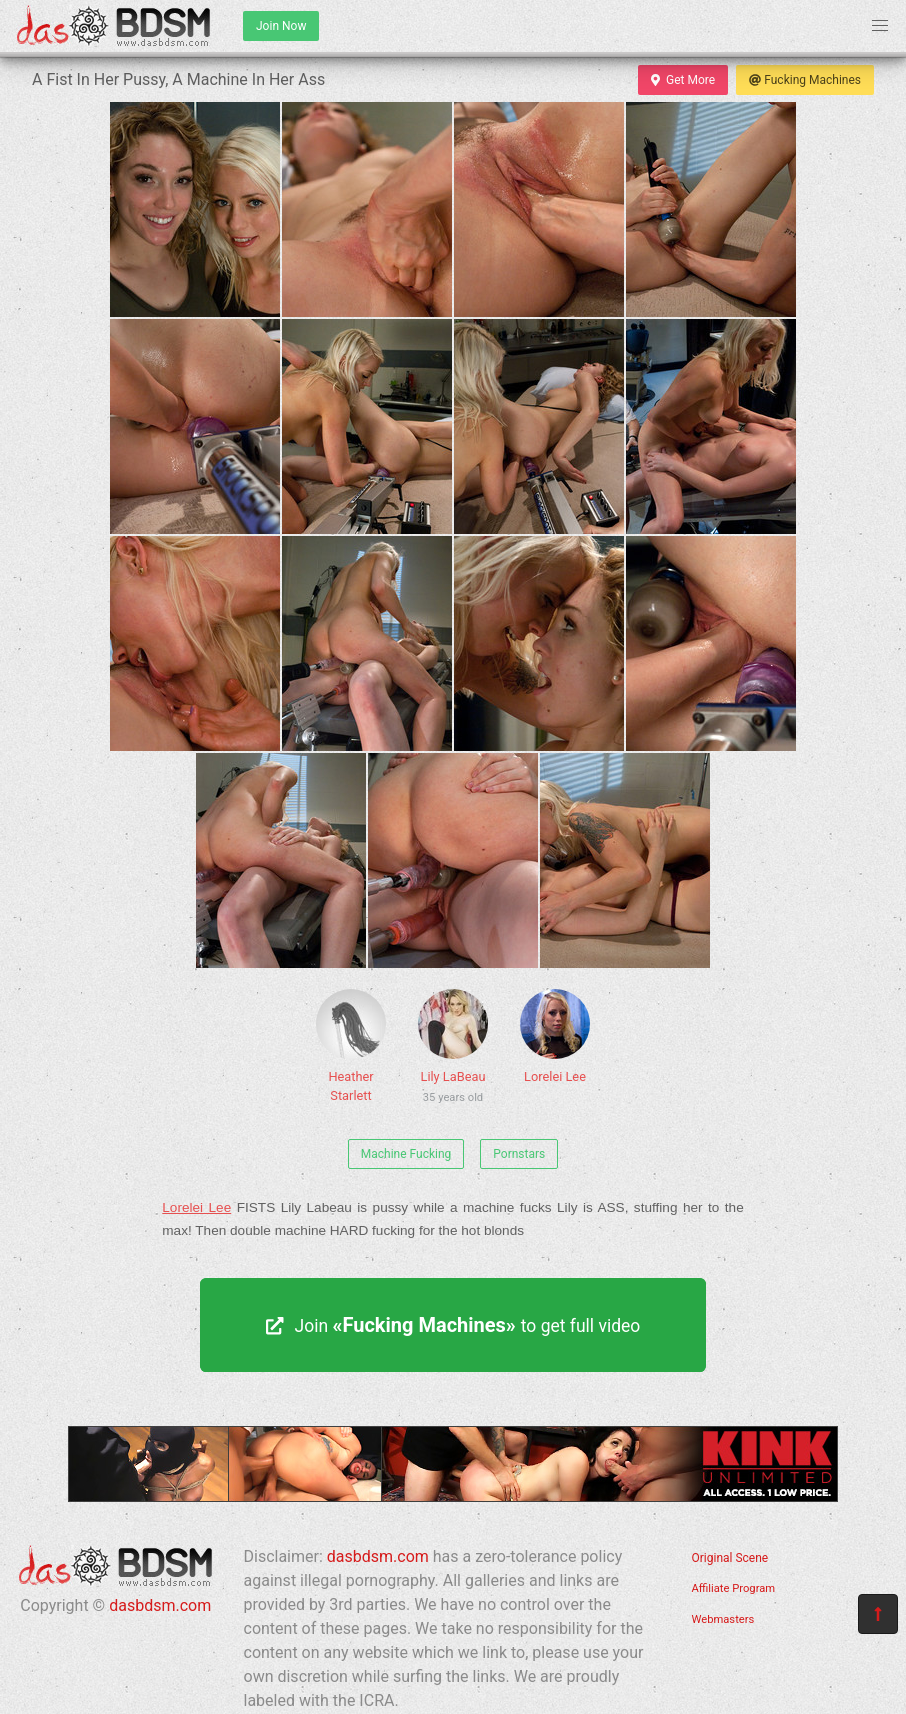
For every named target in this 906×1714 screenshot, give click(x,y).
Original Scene (730, 1558)
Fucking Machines (805, 80)
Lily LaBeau (453, 1050)
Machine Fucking (406, 1154)
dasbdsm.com (160, 1605)
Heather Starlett (351, 1046)
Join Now (281, 26)
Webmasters (723, 1619)
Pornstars (519, 1154)
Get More (683, 80)
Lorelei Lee (555, 1036)
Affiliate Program (734, 1588)
